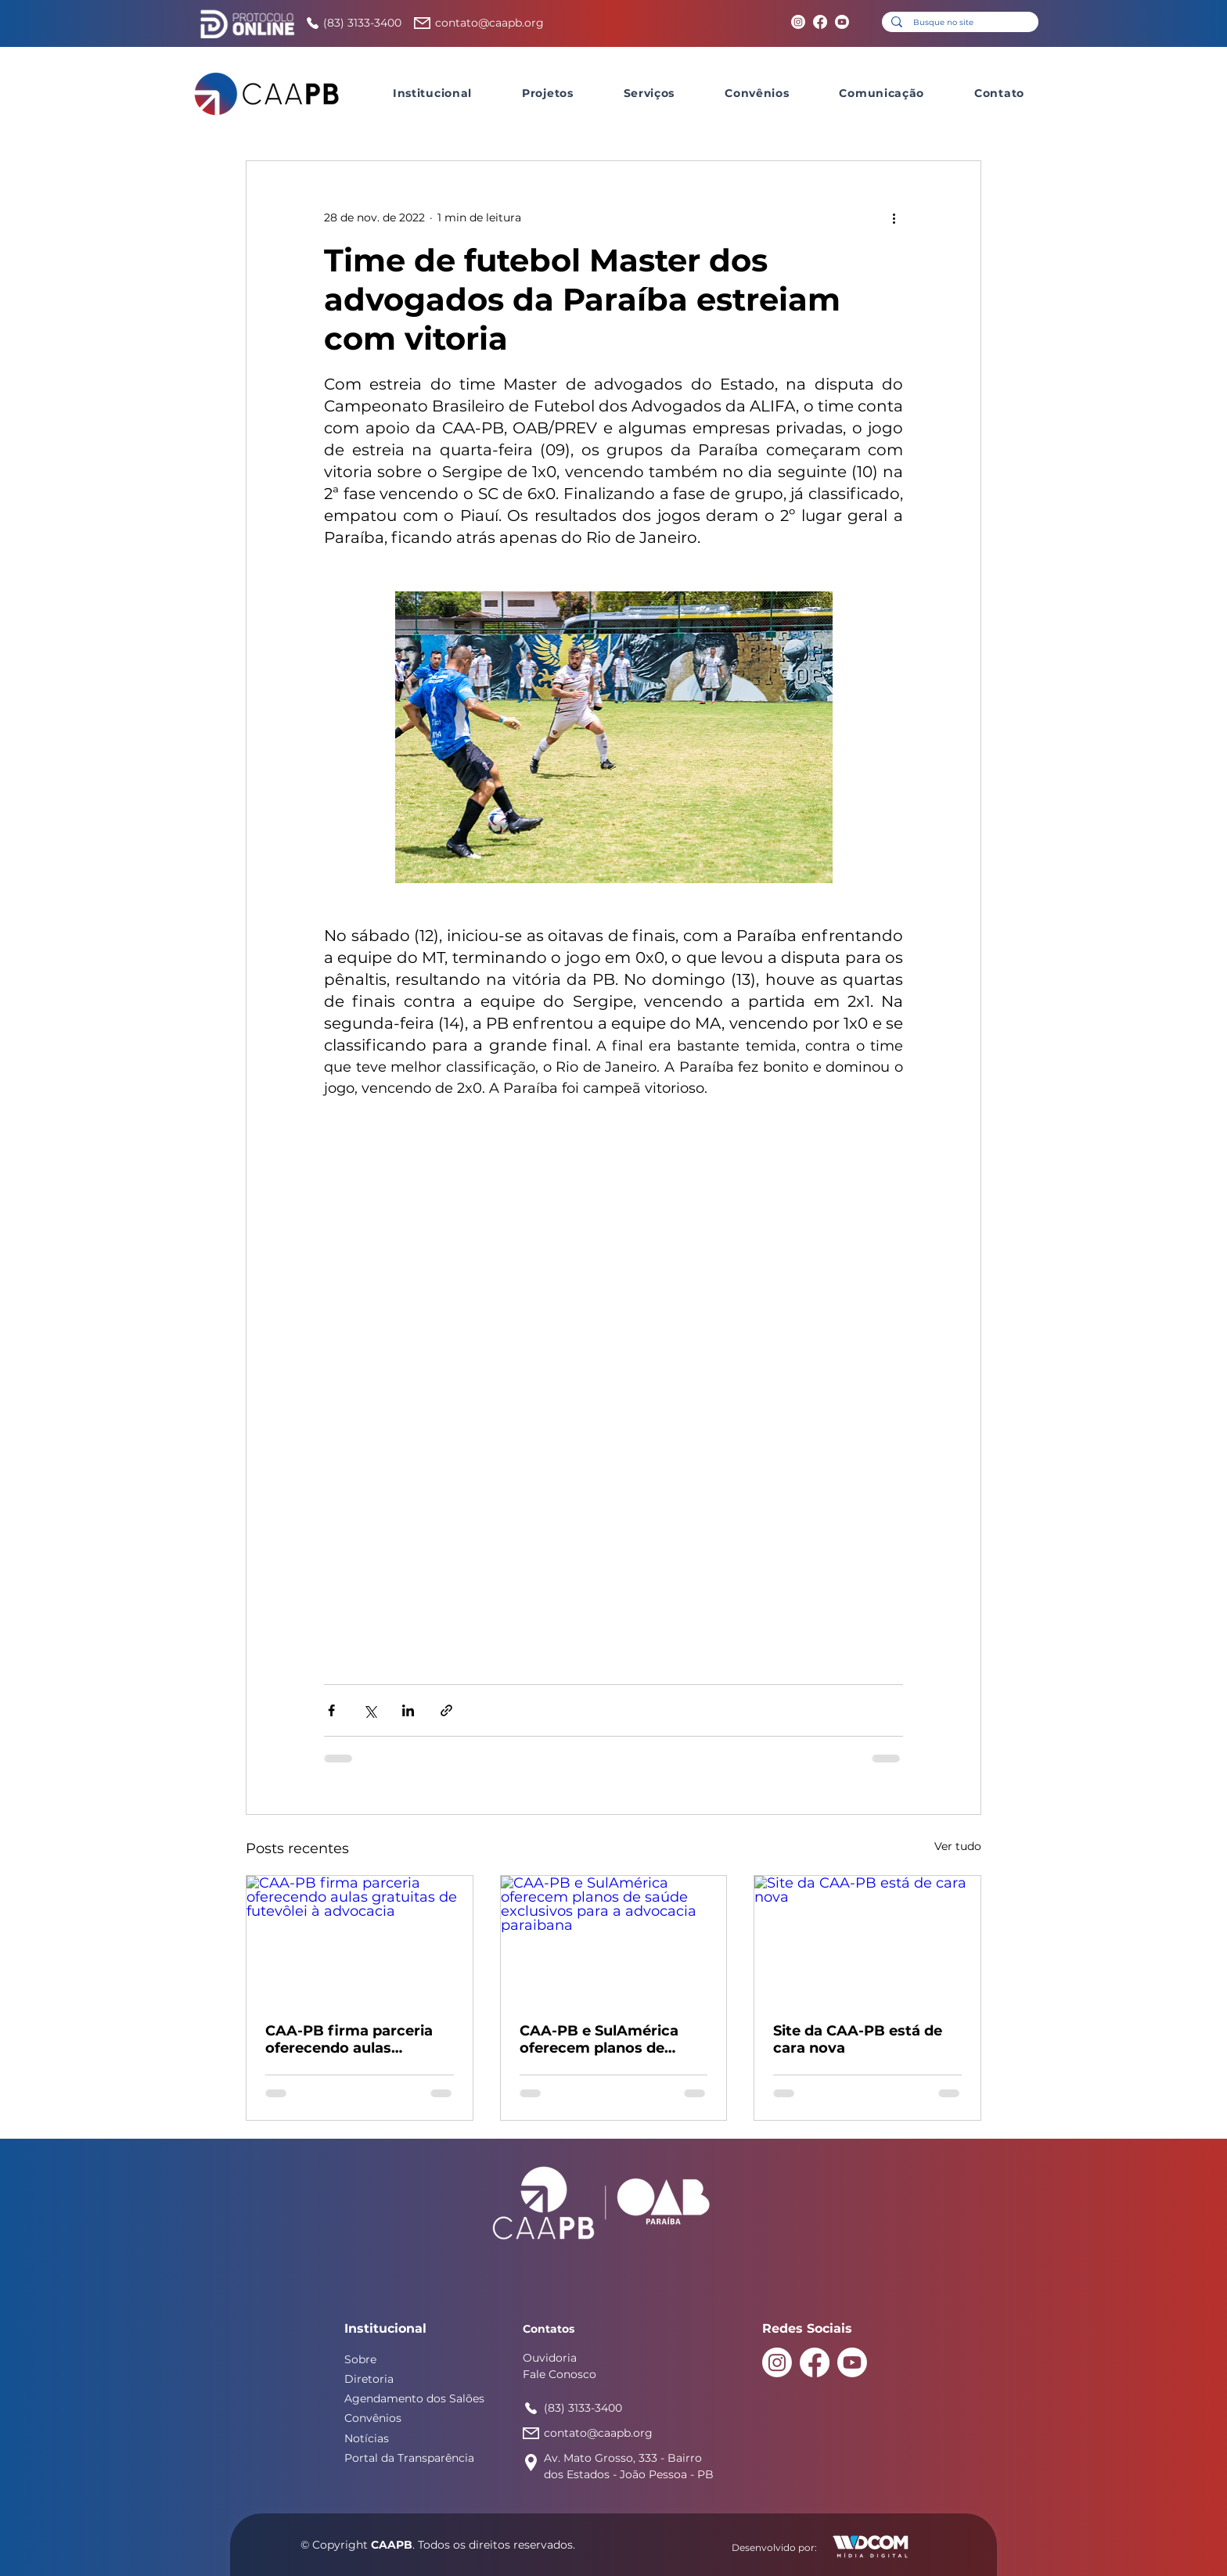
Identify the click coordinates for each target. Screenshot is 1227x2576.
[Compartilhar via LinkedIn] (408, 1710)
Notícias (366, 2438)
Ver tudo (957, 1846)
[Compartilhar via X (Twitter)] (369, 1710)
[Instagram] (798, 22)
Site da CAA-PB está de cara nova (857, 2039)
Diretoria (369, 2379)
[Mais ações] (893, 217)
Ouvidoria (550, 2358)
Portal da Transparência (409, 2458)
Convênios (372, 2418)
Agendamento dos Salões (414, 2398)
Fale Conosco (559, 2374)
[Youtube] (842, 22)
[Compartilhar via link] (446, 1710)
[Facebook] (820, 22)
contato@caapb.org (489, 23)
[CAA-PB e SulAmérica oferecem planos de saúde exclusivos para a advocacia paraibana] (614, 1939)
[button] (432, 93)
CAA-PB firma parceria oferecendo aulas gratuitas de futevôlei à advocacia (350, 2039)
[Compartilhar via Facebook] (331, 1710)
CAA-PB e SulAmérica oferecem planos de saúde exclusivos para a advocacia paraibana (606, 2039)
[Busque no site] (959, 23)
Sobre (360, 2359)
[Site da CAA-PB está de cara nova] (867, 1939)
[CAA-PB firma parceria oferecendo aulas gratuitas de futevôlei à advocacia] (359, 1939)
